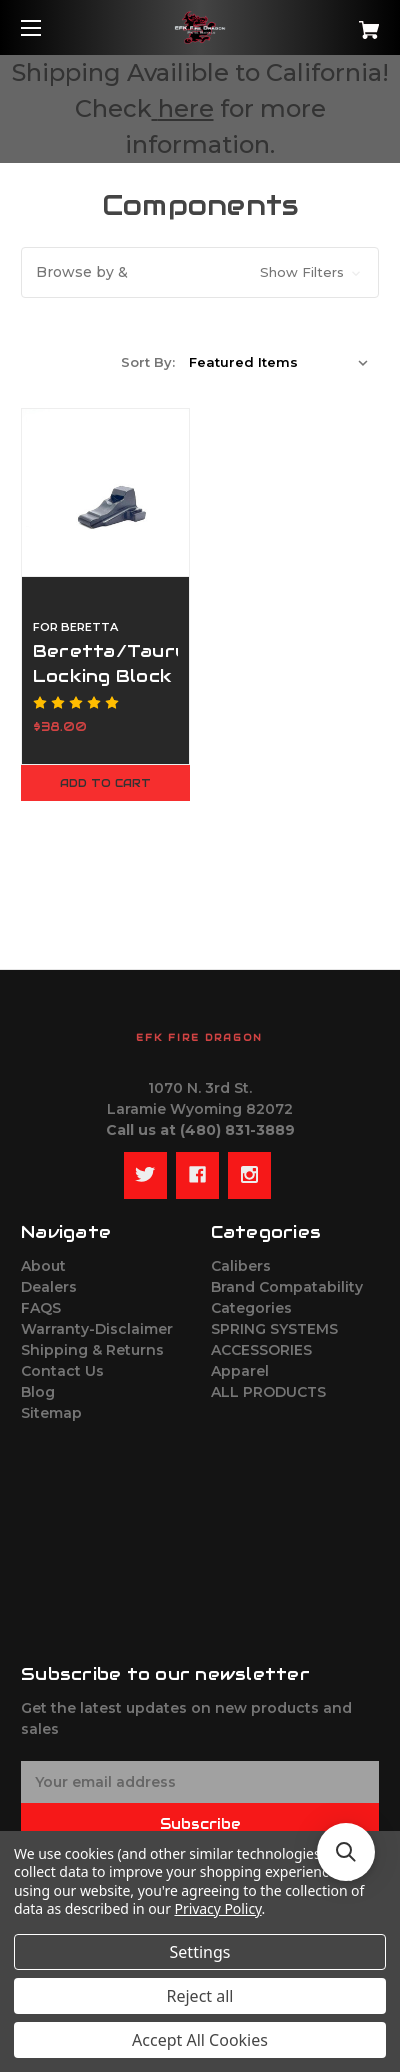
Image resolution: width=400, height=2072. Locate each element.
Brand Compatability (287, 1287)
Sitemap (51, 1413)
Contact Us (62, 1371)
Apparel (240, 1371)
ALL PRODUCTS (268, 1392)
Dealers (49, 1287)
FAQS (41, 1308)
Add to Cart (105, 783)
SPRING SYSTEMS (274, 1329)
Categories (251, 1308)
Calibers (241, 1266)
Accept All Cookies (200, 2040)
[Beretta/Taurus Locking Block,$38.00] (105, 492)
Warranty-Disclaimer (97, 1329)
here (186, 108)
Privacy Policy (218, 1908)
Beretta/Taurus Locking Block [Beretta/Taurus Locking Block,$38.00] (105, 663)
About (43, 1266)
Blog (38, 1392)
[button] (200, 272)
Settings (200, 1952)
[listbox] (279, 362)
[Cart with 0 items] (343, 22)
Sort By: (148, 362)
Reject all (200, 1996)
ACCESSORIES (261, 1350)
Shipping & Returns (92, 1350)
